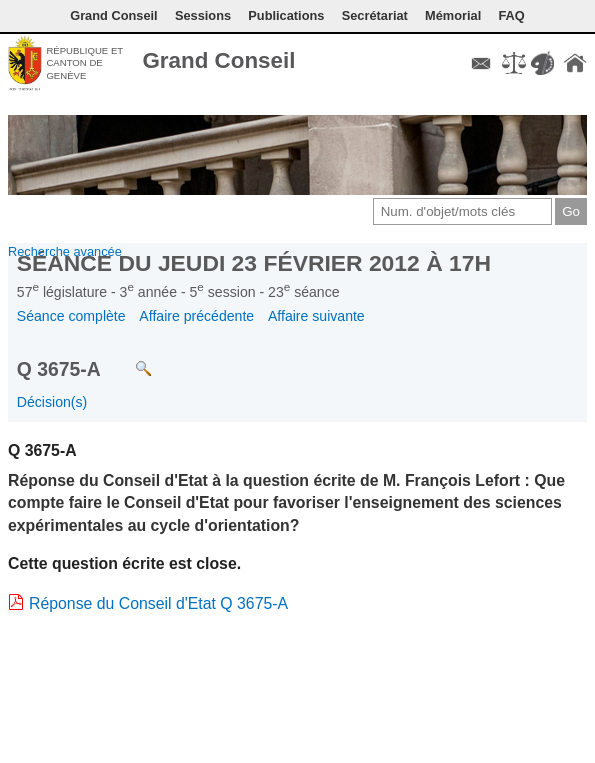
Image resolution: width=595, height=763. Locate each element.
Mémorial (453, 15)
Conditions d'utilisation (514, 63)
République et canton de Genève (84, 63)
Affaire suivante (316, 316)
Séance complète (71, 316)
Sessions (203, 15)
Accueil (575, 63)
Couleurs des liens (542, 63)
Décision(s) (52, 402)
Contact (481, 63)
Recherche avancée (65, 251)
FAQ (511, 15)
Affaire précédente (196, 316)
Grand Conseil (218, 60)
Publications (286, 15)
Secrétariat (375, 15)
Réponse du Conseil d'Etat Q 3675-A (158, 603)
